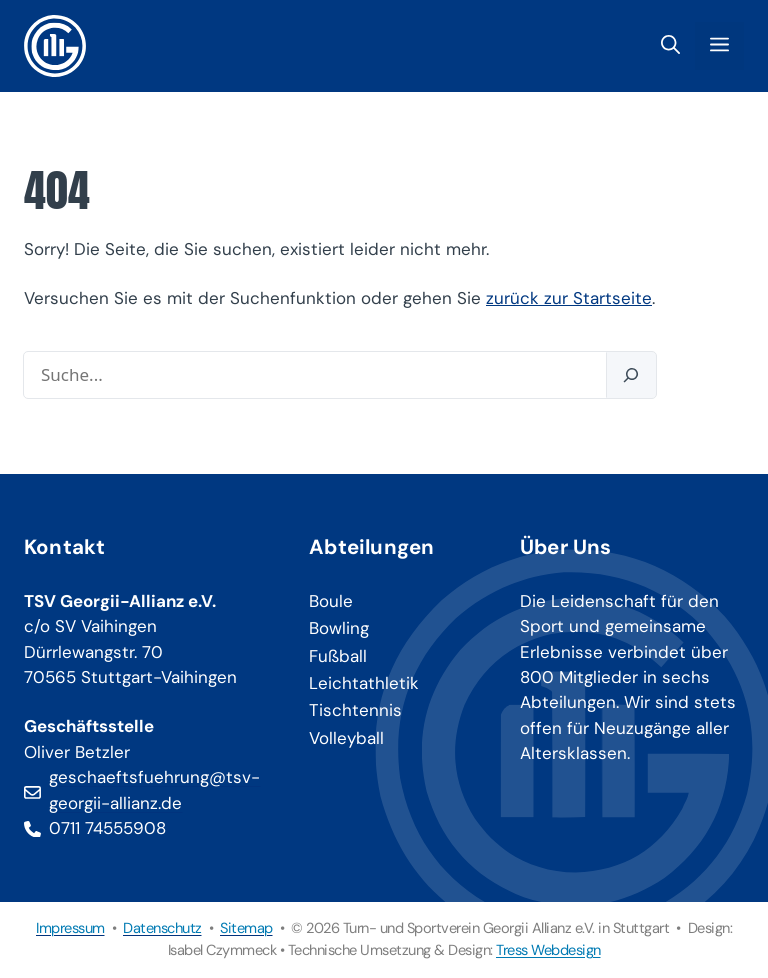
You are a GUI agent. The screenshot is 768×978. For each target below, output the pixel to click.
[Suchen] (631, 375)
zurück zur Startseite (569, 298)
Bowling (339, 628)
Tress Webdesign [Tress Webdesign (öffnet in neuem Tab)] (548, 950)
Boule (331, 601)
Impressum (70, 928)
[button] (670, 46)
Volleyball (346, 738)
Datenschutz (162, 928)
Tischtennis (355, 710)
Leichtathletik (364, 683)
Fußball (338, 656)
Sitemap (246, 928)
